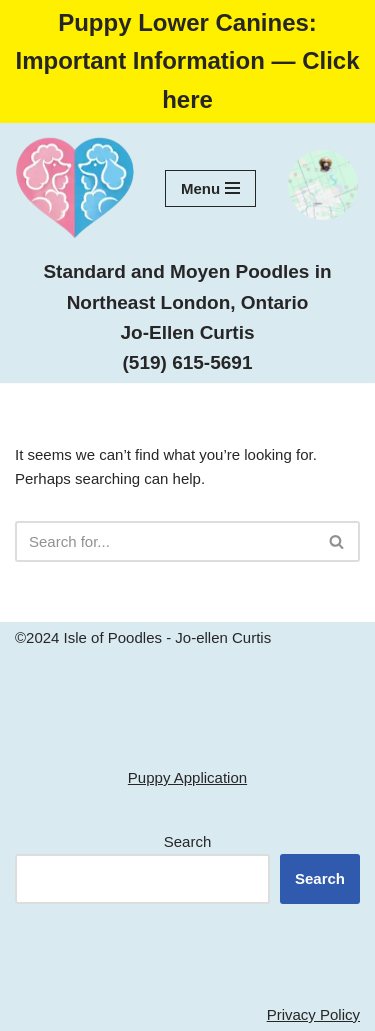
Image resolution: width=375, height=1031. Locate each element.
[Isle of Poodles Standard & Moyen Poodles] (75, 188)
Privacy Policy (313, 1014)
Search (188, 841)
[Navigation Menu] (210, 188)
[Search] (165, 541)
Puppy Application (187, 777)
